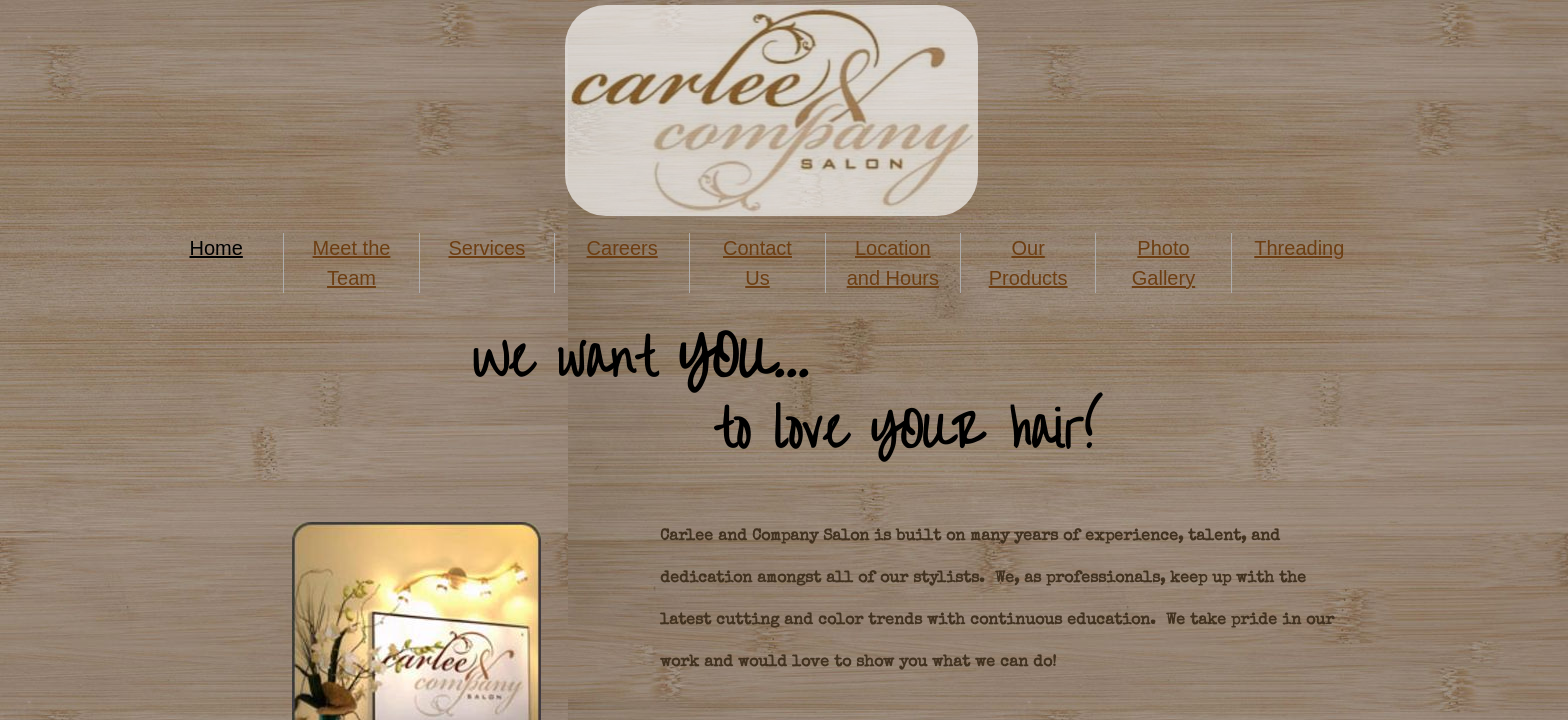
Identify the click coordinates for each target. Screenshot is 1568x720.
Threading (1299, 248)
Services (486, 248)
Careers (622, 248)
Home (215, 248)
